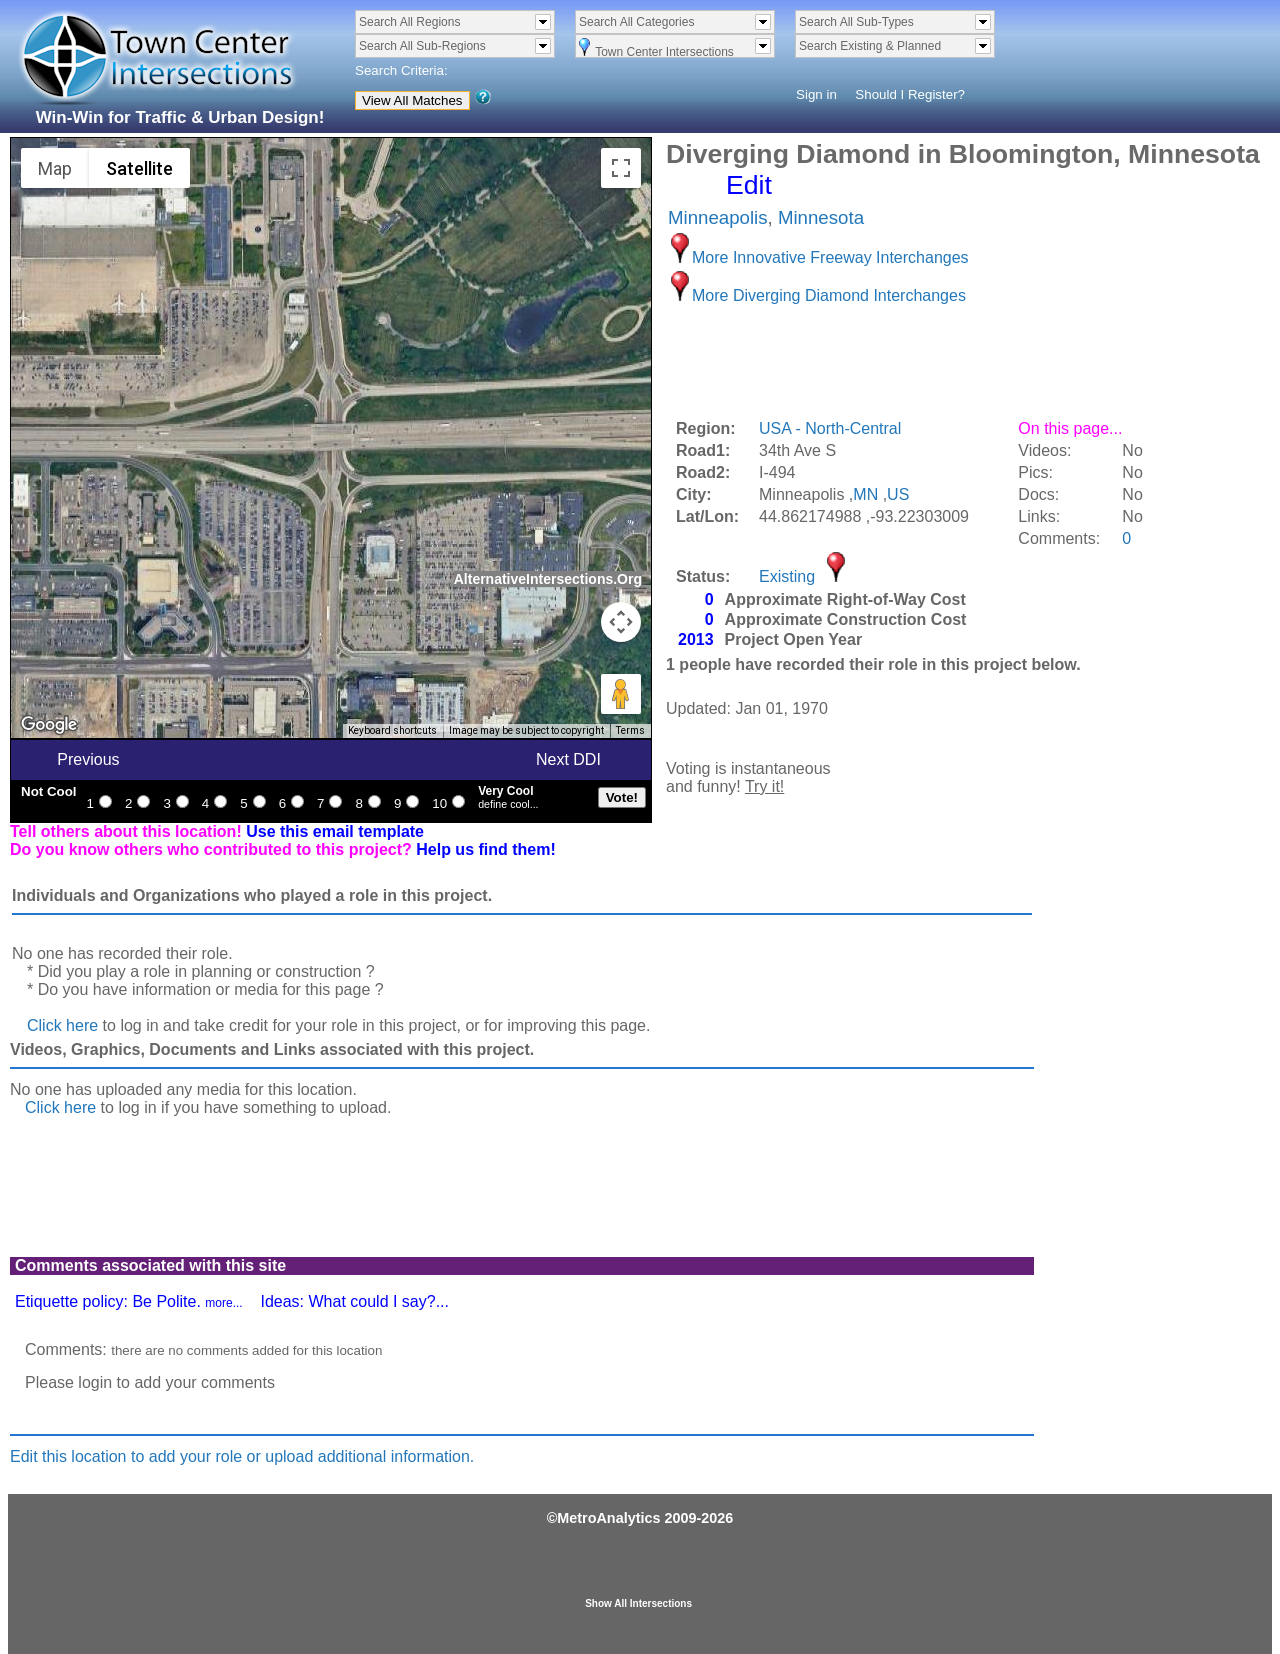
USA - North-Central (830, 428)
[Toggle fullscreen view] (621, 168)
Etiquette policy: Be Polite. (129, 1301)
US (898, 494)
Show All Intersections (638, 1603)
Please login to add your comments (150, 1382)
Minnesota (821, 217)
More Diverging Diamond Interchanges (829, 295)
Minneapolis (718, 217)
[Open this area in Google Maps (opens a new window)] (49, 725)
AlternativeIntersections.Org (548, 579)
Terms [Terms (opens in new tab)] (630, 730)
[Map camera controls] (621, 622)
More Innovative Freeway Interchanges (830, 257)
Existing (787, 576)
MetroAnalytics (608, 1518)
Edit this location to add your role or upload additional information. (242, 1456)
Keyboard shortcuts (392, 730)
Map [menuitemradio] (55, 168)
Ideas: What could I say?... (354, 1301)
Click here (62, 1025)
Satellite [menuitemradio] (139, 168)
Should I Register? (910, 94)
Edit (749, 185)
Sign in (816, 94)
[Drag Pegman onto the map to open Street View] (621, 694)
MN (865, 494)
